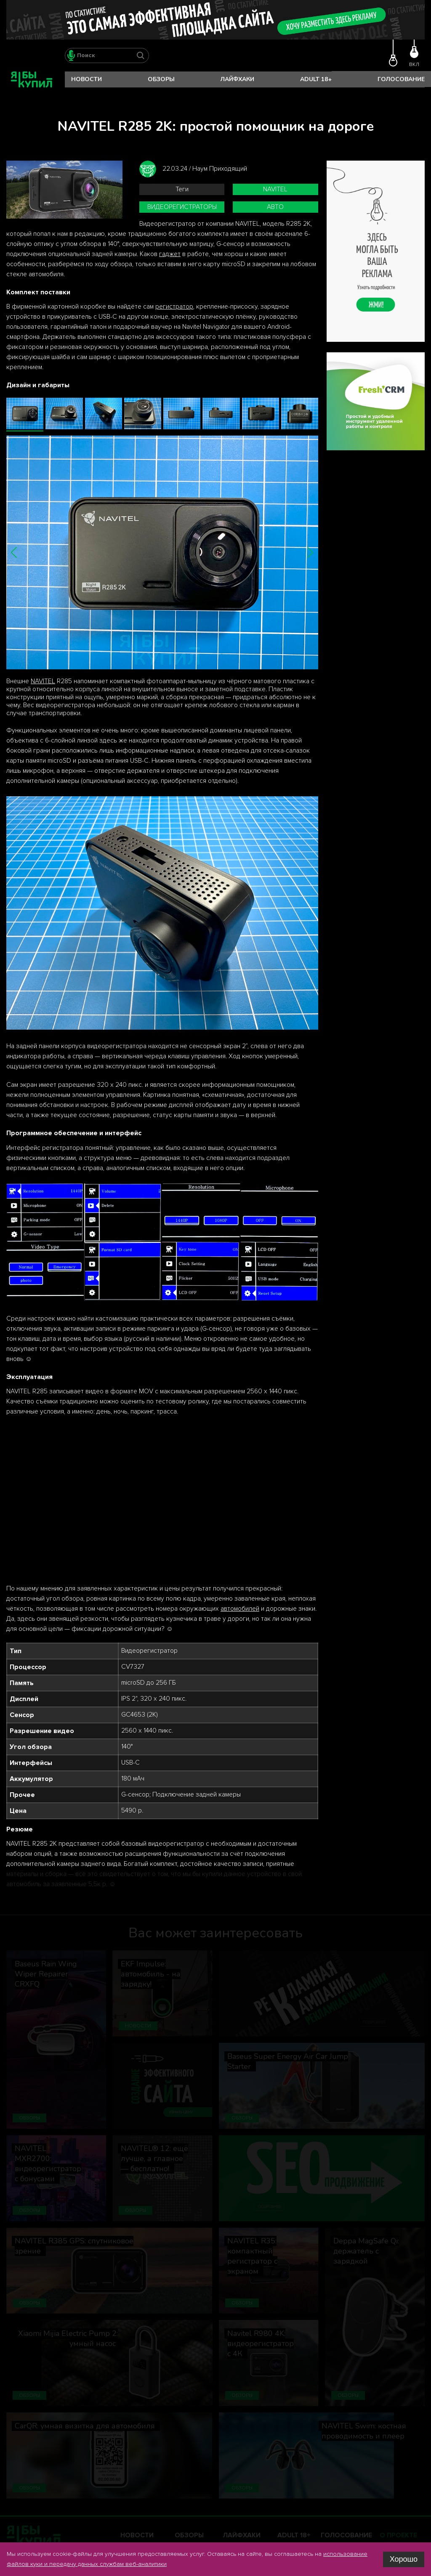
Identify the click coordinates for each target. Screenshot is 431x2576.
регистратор (174, 307)
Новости (86, 79)
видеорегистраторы (182, 207)
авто (275, 207)
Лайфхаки (237, 79)
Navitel (275, 189)
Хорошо (404, 2559)
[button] (14, 552)
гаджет (170, 254)
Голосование (401, 79)
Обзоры (161, 79)
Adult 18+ (316, 79)
